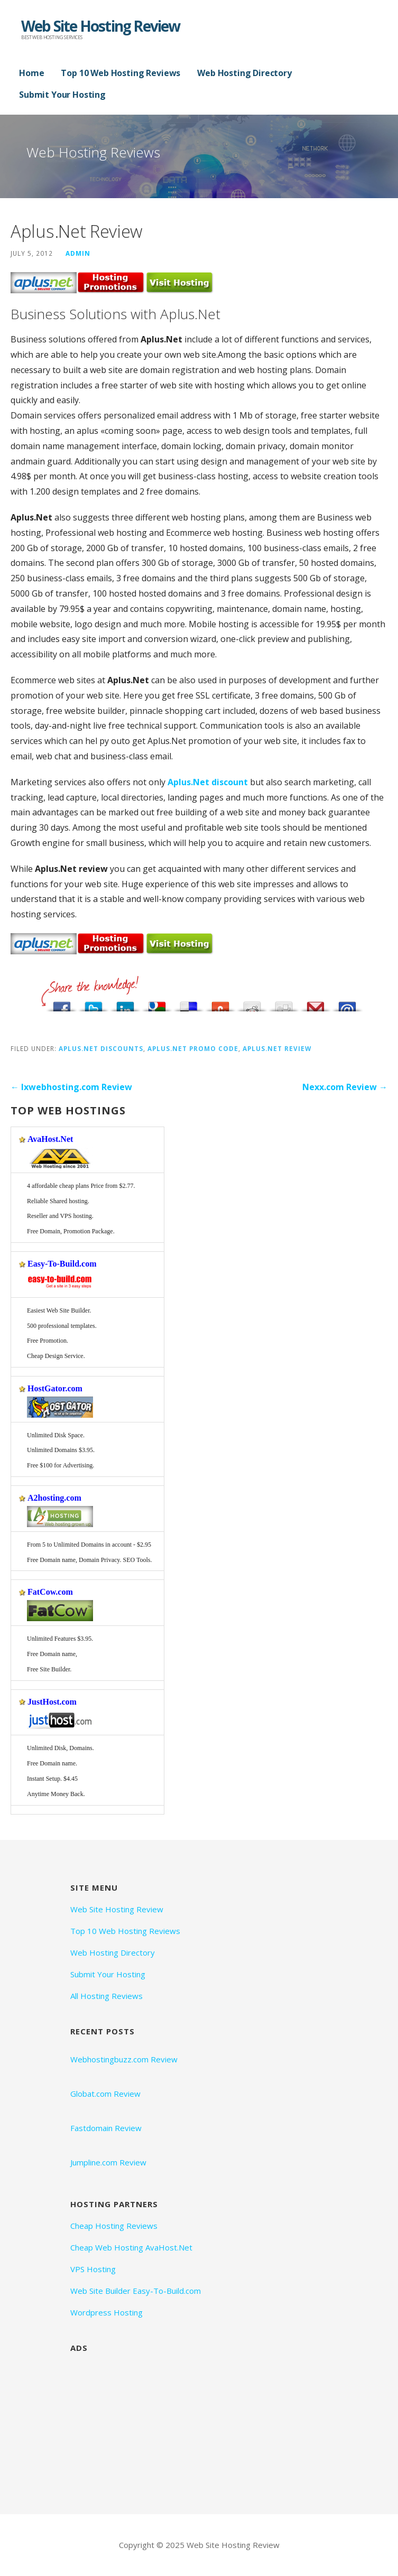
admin (78, 253)
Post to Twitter (93, 1003)
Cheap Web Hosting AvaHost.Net (131, 2247)
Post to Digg (284, 1003)
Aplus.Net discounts (101, 1048)
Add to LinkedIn (125, 1003)
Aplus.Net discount (208, 782)
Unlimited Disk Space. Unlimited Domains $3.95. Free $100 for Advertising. (61, 1450)
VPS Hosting (93, 2269)
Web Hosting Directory (244, 73)
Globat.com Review (105, 2093)
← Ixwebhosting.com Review (71, 1087)
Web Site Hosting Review (100, 26)
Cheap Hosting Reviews (114, 2225)
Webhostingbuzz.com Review (124, 2059)
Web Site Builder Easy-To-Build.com (135, 2290)
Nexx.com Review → (344, 1087)
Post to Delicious (189, 1003)
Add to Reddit (252, 1003)
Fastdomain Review (106, 2128)
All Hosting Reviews (106, 1996)
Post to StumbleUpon (220, 1003)
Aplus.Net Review (277, 1048)
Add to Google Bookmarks (157, 1003)
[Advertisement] (149, 2425)
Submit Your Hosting (62, 94)
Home (31, 73)
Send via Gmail (315, 1003)
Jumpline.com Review (108, 2162)
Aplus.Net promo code (192, 1048)
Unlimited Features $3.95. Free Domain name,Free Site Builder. (60, 1654)
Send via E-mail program (347, 1003)
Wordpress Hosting (106, 2312)
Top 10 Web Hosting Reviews (120, 73)
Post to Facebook (62, 1003)
